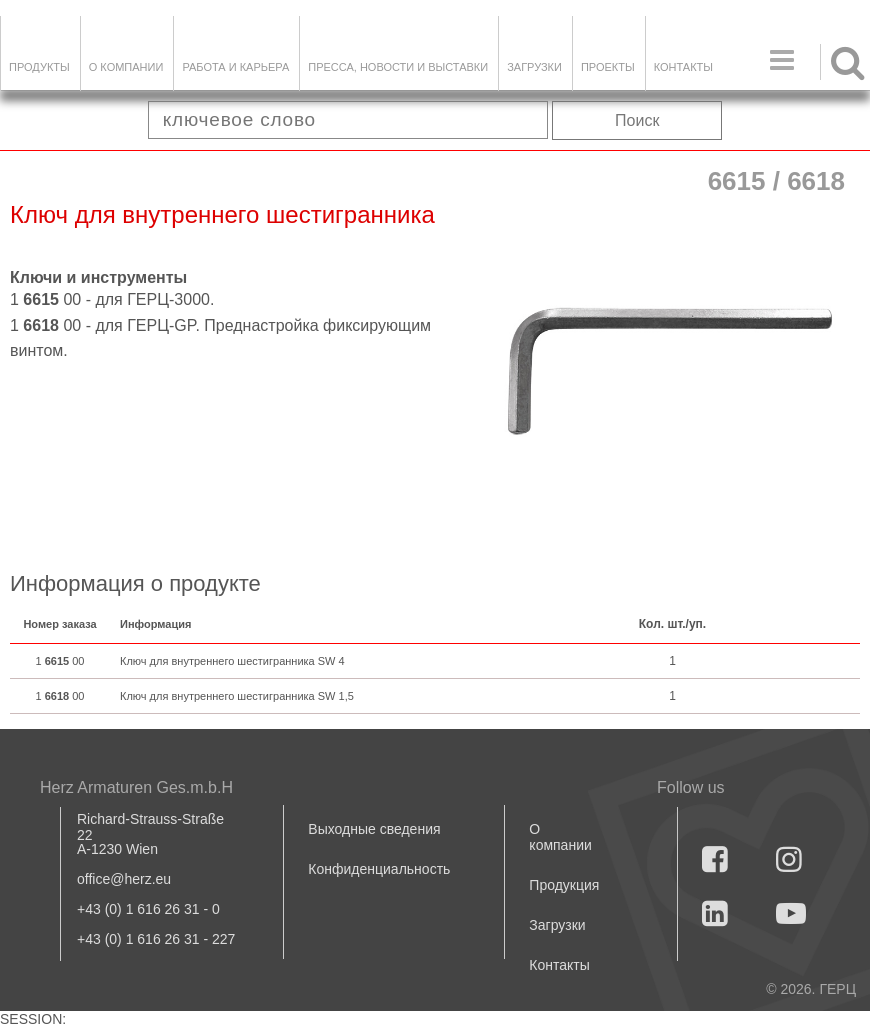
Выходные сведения (374, 829)
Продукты (39, 67)
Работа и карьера (235, 67)
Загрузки (557, 925)
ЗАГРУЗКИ (534, 67)
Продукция (564, 885)
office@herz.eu (124, 879)
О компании (126, 67)
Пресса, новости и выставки (398, 67)
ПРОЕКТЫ (608, 67)
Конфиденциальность (379, 869)
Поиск (637, 120)
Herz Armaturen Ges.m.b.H (136, 787)
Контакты (683, 67)
